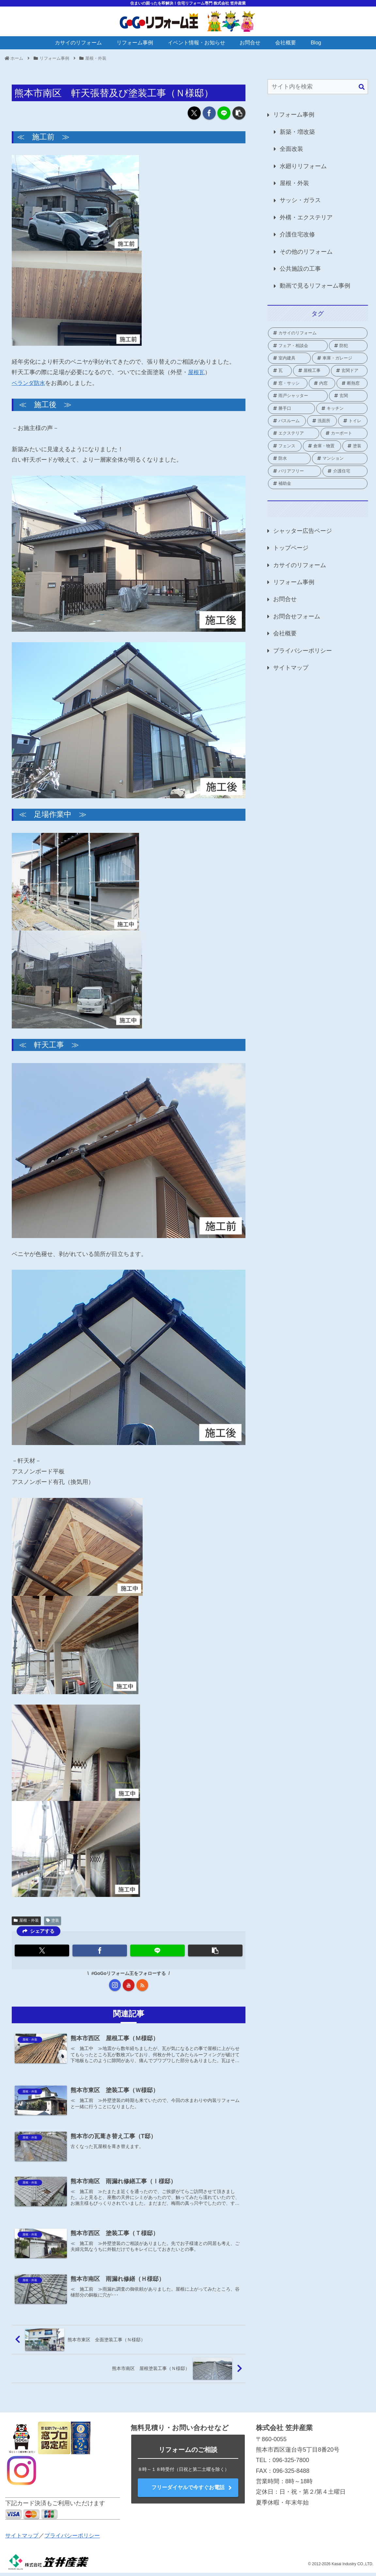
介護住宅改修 (297, 234)
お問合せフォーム (296, 616)
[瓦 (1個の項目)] (280, 370)
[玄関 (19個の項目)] (348, 395)
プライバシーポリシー (302, 650)
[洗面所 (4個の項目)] (322, 420)
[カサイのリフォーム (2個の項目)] (318, 333)
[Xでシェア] (194, 112)
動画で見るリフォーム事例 (315, 285)
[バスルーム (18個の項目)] (287, 420)
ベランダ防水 (29, 383)
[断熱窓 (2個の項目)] (352, 383)
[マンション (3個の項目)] (340, 458)
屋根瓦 (197, 372)
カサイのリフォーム (299, 565)
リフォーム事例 (293, 114)
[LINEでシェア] (223, 112)
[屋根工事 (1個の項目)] (311, 370)
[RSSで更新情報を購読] (142, 1985)
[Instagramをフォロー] (115, 1985)
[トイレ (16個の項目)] (353, 420)
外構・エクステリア (306, 217)
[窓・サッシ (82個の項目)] (287, 383)
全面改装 (291, 149)
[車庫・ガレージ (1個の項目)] (340, 358)
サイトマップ (290, 667)
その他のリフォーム (306, 251)
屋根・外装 (26, 1920)
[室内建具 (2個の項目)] (289, 358)
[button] (238, 112)
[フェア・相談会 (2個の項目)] (298, 345)
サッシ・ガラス (300, 200)
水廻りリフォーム (303, 166)
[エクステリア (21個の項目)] (293, 433)
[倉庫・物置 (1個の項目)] (322, 446)
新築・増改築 (297, 132)
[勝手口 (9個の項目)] (291, 408)
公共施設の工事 (300, 268)
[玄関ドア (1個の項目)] (349, 370)
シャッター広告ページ (302, 531)
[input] (317, 86)
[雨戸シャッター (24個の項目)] (298, 395)
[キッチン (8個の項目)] (342, 408)
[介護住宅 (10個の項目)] (345, 471)
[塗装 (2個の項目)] (355, 446)
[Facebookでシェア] (209, 112)
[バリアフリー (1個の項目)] (294, 471)
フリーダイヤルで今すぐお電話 (188, 2490)
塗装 (52, 1920)
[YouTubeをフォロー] (128, 1985)
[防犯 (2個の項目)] (348, 345)
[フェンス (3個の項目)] (285, 446)
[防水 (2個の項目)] (289, 458)
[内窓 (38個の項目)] (322, 383)
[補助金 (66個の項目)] (318, 483)
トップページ (290, 548)
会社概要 (285, 633)
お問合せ (285, 599)
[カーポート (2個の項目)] (344, 433)
